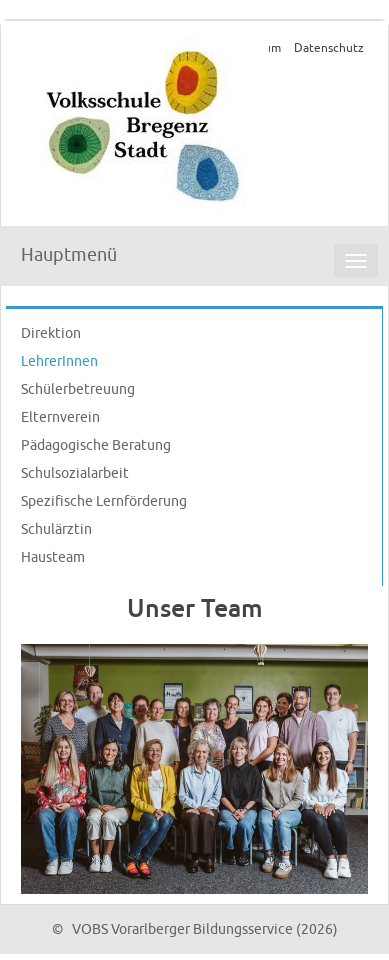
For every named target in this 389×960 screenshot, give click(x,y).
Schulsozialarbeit (75, 473)
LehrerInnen (59, 361)
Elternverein (60, 417)
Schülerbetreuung (78, 389)
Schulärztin (56, 529)
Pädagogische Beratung (96, 445)
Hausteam (53, 557)
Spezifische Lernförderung (104, 501)
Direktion (51, 333)
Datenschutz (329, 48)
